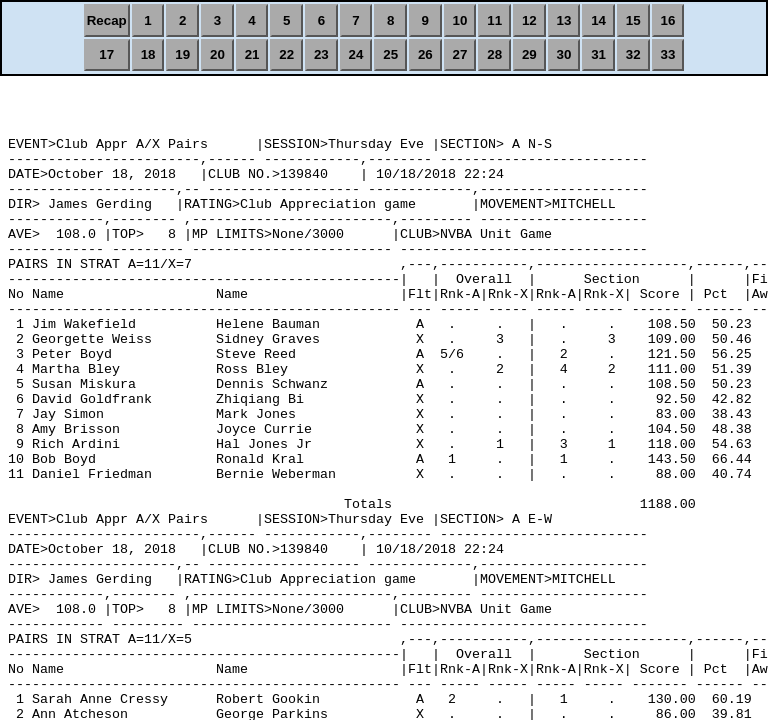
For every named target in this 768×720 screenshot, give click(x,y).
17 (106, 54)
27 (460, 54)
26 (425, 54)
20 (217, 54)
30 (564, 54)
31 (598, 54)
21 (252, 54)
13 (564, 20)
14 (598, 20)
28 (494, 54)
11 (494, 20)
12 (529, 20)
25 (390, 54)
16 (668, 20)
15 (633, 20)
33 (668, 54)
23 (321, 54)
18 (148, 54)
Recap (107, 20)
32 (633, 54)
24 (356, 54)
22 (286, 54)
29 (529, 54)
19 (182, 54)
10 (460, 20)
